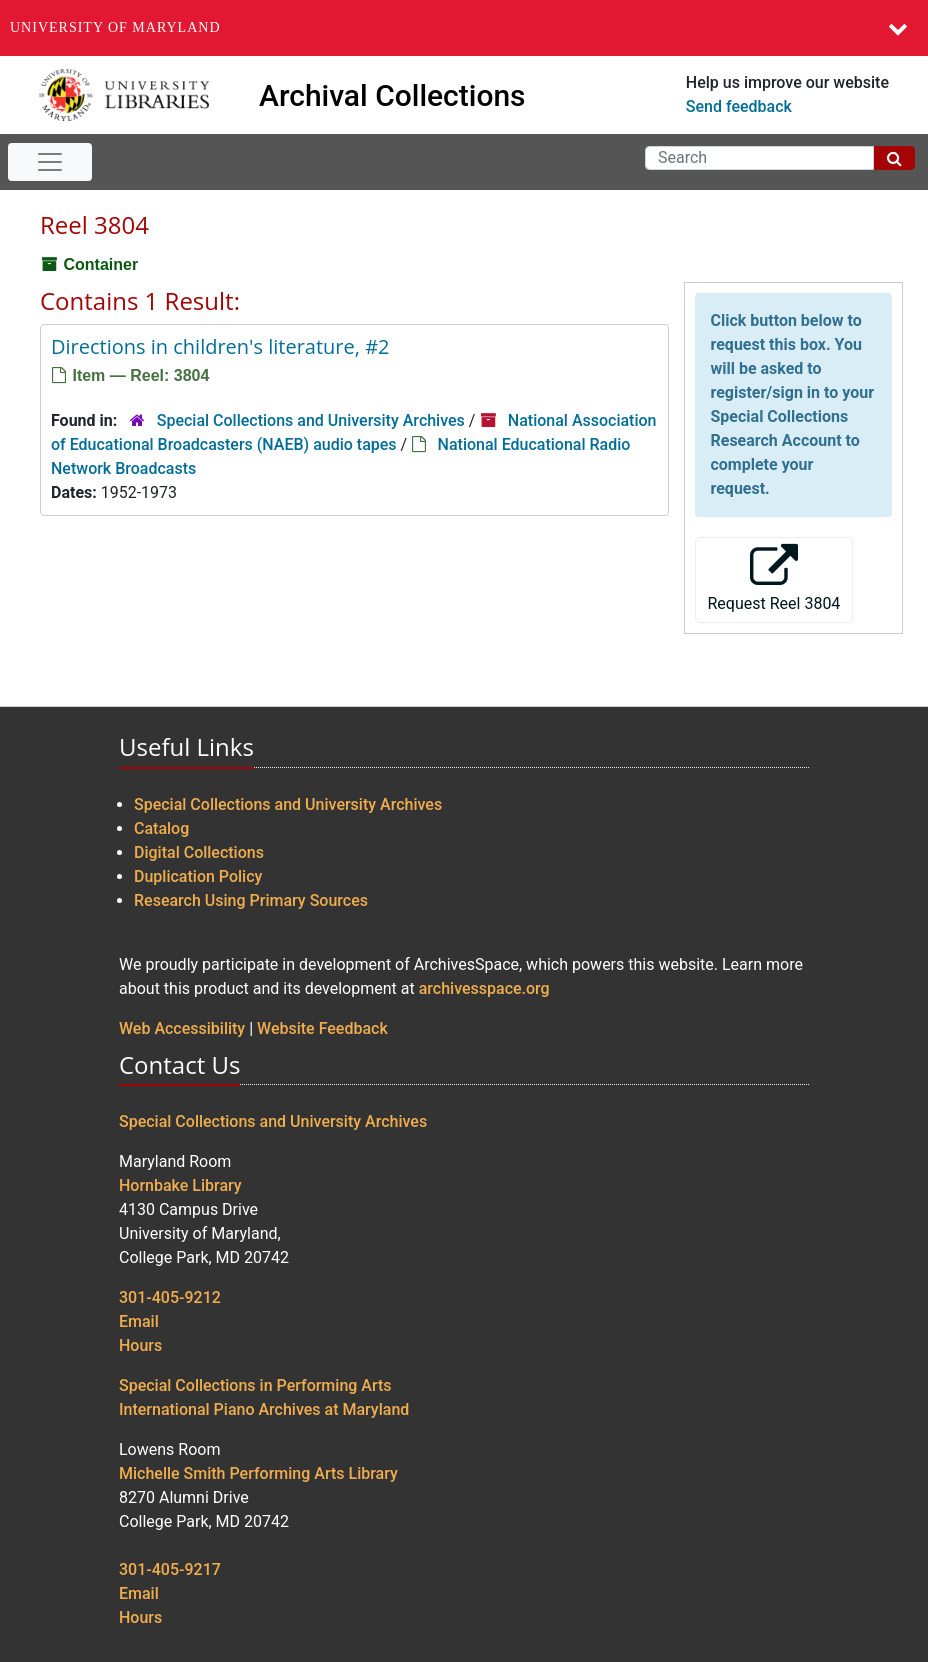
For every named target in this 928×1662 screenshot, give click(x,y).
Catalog (161, 828)
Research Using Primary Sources (251, 900)
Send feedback (739, 106)
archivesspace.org (484, 988)
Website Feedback (322, 1028)
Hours (140, 1345)
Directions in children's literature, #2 (220, 346)
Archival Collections (392, 95)
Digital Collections (199, 852)
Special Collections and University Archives (311, 420)
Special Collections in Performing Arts (255, 1385)
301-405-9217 (170, 1569)
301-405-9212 (170, 1297)
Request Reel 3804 (774, 578)
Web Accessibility (182, 1028)
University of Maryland (115, 27)
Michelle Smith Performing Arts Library (258, 1473)
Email (139, 1321)
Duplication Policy (198, 876)
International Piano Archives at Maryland (264, 1409)
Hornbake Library (180, 1185)
